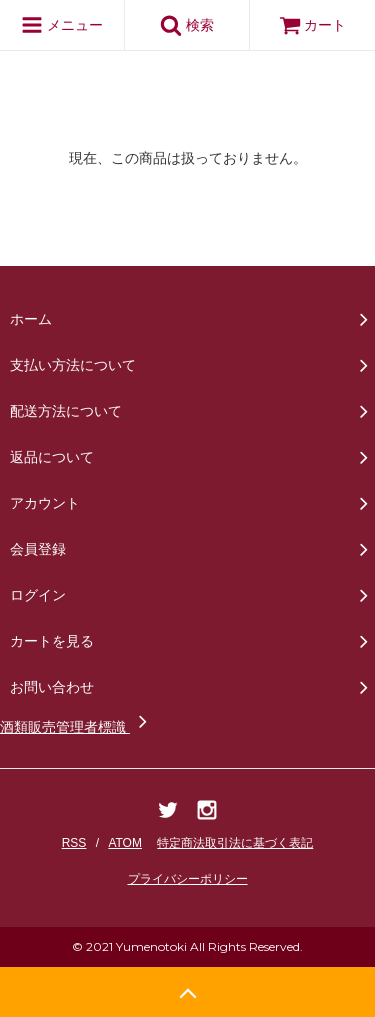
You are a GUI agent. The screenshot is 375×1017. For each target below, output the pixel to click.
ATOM (125, 843)
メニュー (62, 25)
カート (313, 25)
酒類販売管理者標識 (77, 727)
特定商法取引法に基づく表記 (235, 843)
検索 (187, 25)
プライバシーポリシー (188, 879)
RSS (74, 843)
